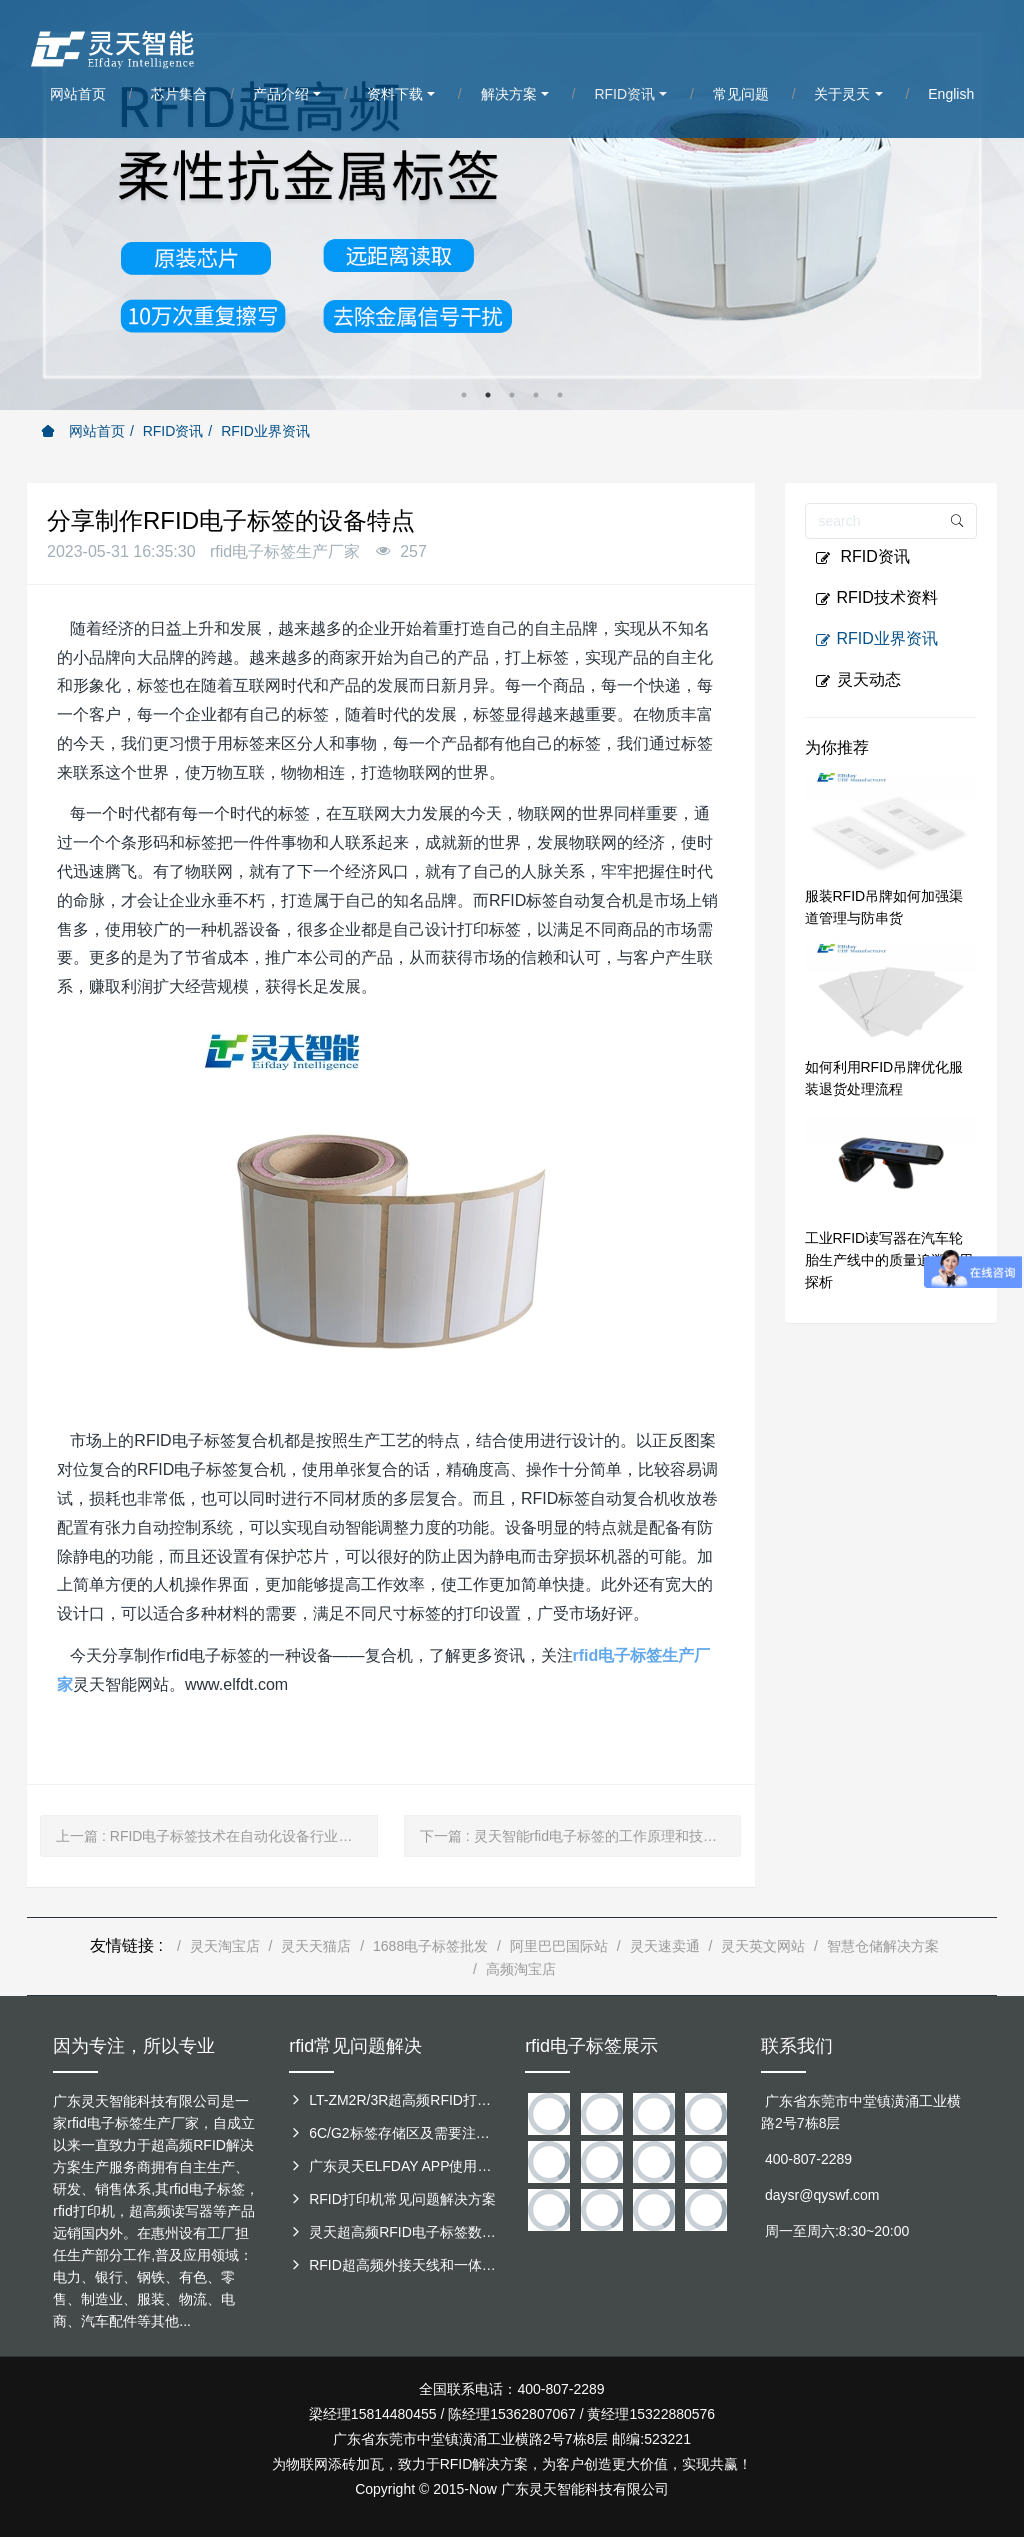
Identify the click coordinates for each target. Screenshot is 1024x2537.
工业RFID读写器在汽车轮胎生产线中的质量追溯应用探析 (889, 1260)
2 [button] (488, 395)
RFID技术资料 (876, 598)
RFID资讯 (173, 431)
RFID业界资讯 (265, 431)
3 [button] (512, 395)
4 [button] (536, 395)
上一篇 (217, 1836)
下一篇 (581, 1836)
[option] (512, 205)
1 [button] (464, 395)
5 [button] (560, 395)
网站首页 (83, 431)
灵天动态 (858, 680)
